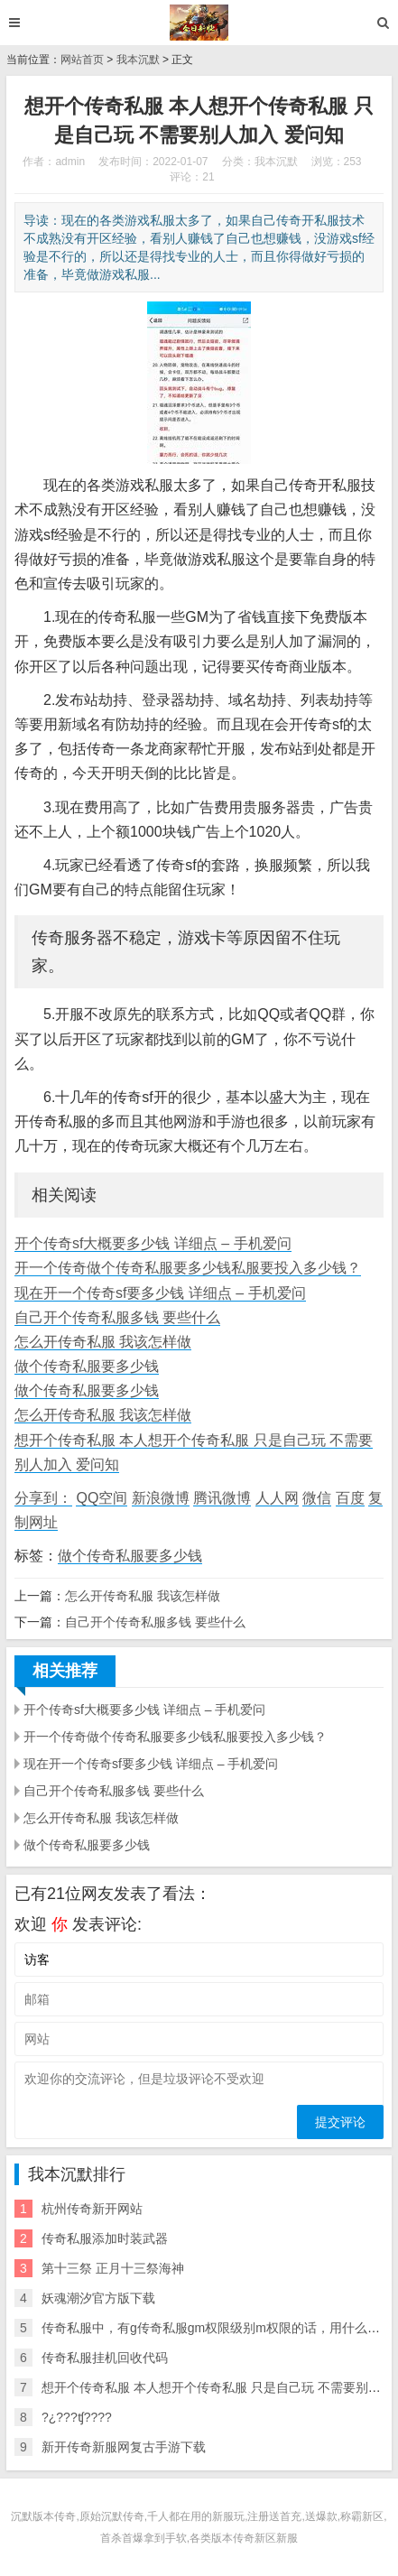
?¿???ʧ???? (77, 2417)
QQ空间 (101, 1498)
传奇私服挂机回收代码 (105, 2357)
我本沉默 (138, 59)
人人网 (277, 1498)
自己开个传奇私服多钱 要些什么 (117, 1317)
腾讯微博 (222, 1498)
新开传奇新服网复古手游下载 (124, 2447)
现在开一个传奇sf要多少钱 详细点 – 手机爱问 (160, 1293)
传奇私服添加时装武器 (105, 2238)
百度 (350, 1498)
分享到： (43, 1498)
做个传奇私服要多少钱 (86, 1366)
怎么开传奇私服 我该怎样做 (102, 1341)
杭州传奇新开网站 (92, 2208)
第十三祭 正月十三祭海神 (113, 2268)
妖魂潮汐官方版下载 (98, 2298)
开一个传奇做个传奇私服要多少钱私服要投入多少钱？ (187, 1267)
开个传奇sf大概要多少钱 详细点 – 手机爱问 (153, 1243)
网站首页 (82, 59)
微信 (316, 1498)
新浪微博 (161, 1498)
